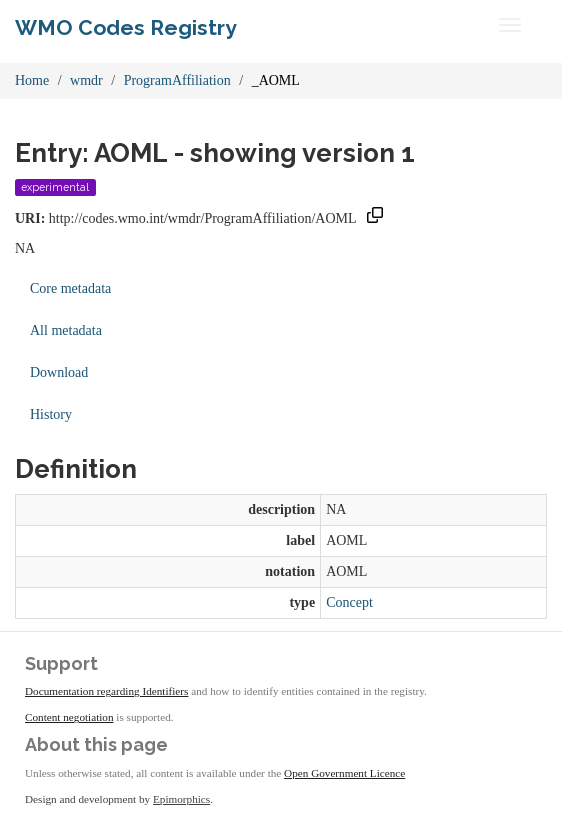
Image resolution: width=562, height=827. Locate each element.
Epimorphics (181, 799)
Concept (349, 602)
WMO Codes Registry (126, 27)
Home (32, 80)
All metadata (66, 330)
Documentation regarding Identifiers (106, 691)
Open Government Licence (344, 773)
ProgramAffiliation (177, 80)
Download (59, 372)
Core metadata (70, 288)
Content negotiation (69, 717)
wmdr (86, 80)
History (51, 414)
